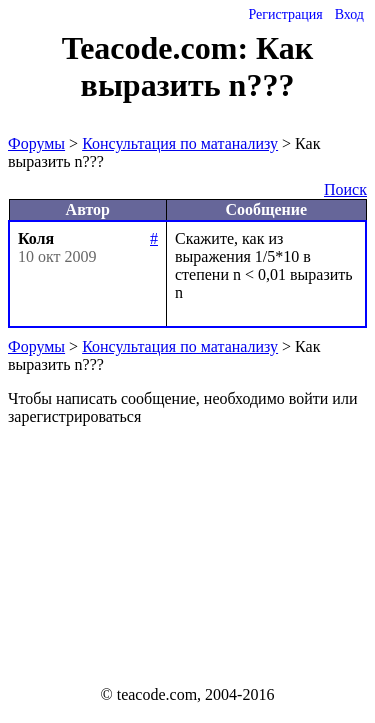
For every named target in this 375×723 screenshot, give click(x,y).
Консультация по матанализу (180, 143)
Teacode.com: (159, 48)
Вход (349, 14)
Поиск (345, 189)
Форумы (36, 143)
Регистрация (285, 14)
